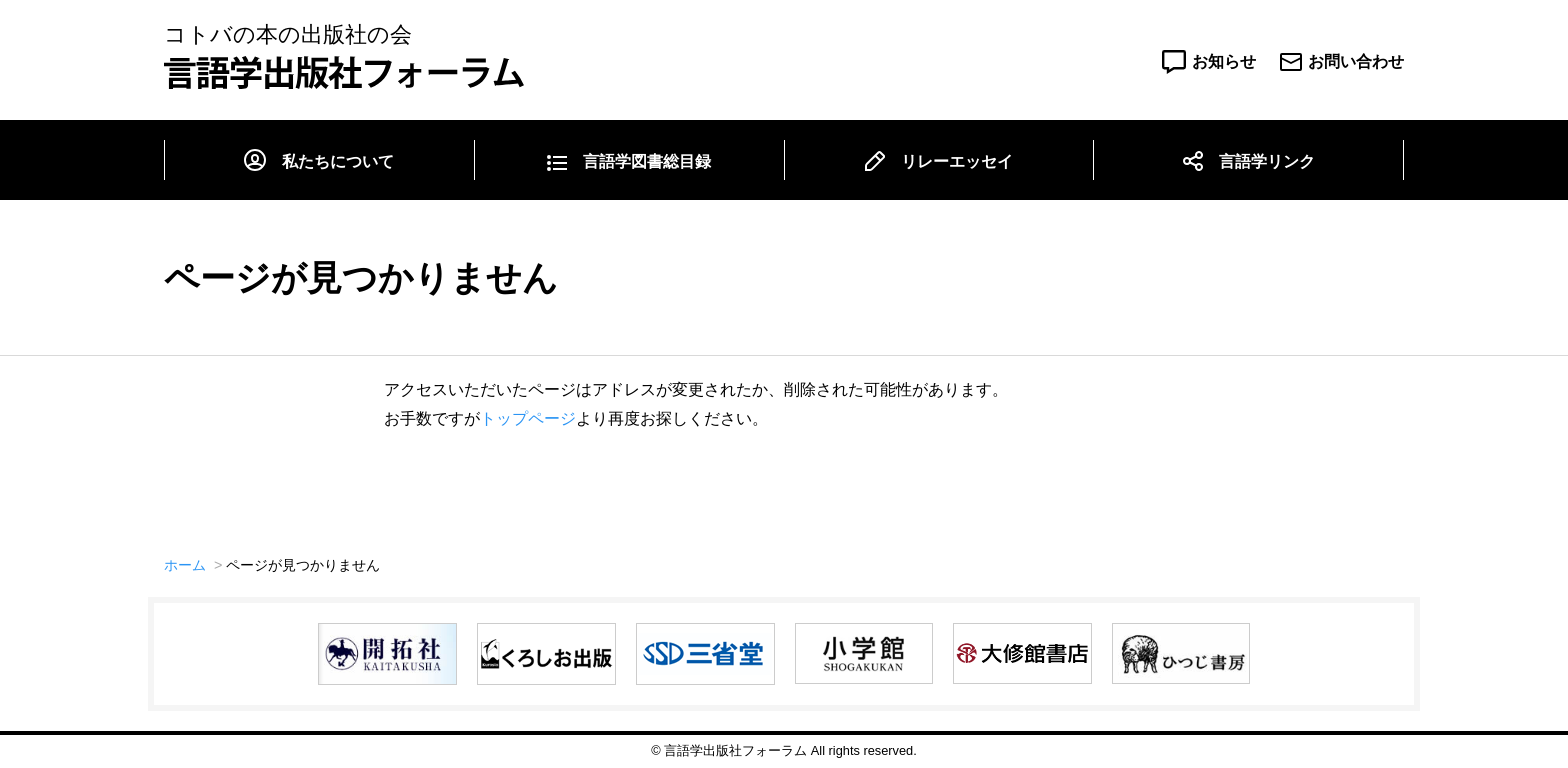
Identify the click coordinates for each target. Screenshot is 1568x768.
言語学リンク (1267, 161)
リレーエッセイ (957, 161)
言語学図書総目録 (647, 161)
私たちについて (338, 161)
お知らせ (1224, 61)
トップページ (528, 418)
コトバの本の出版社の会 (344, 56)
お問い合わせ (1356, 61)
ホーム (185, 565)
